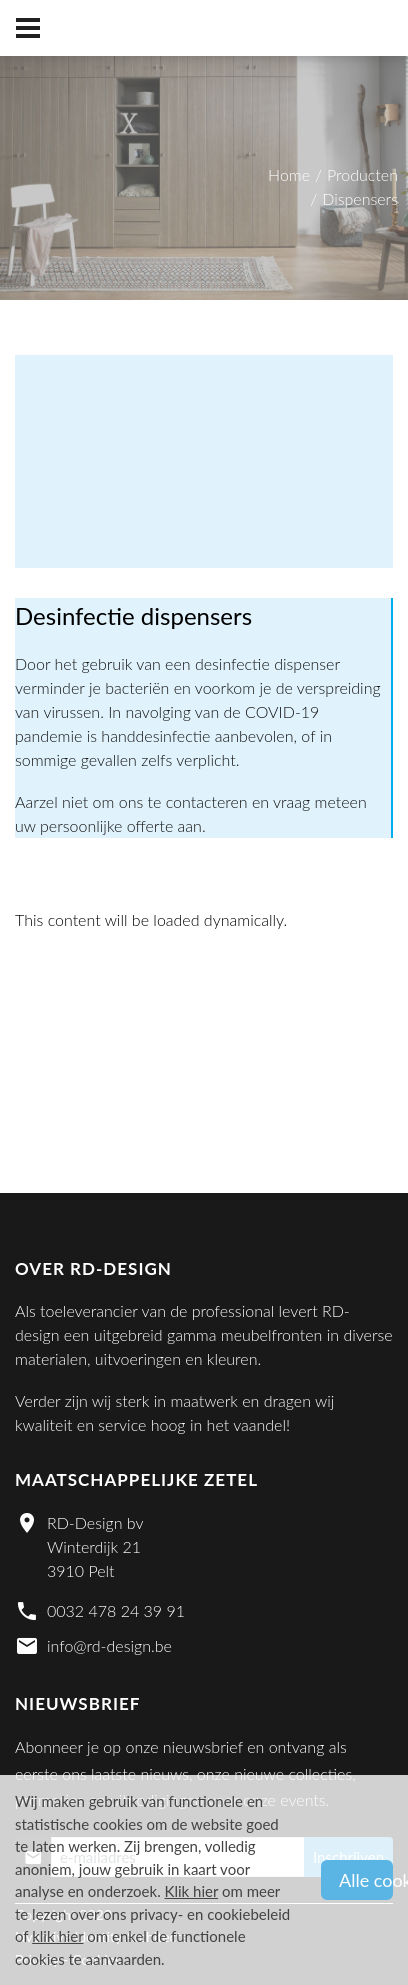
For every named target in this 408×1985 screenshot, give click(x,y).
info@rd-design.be (109, 1645)
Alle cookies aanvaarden (366, 1880)
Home (289, 174)
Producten (362, 174)
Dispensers (360, 198)
